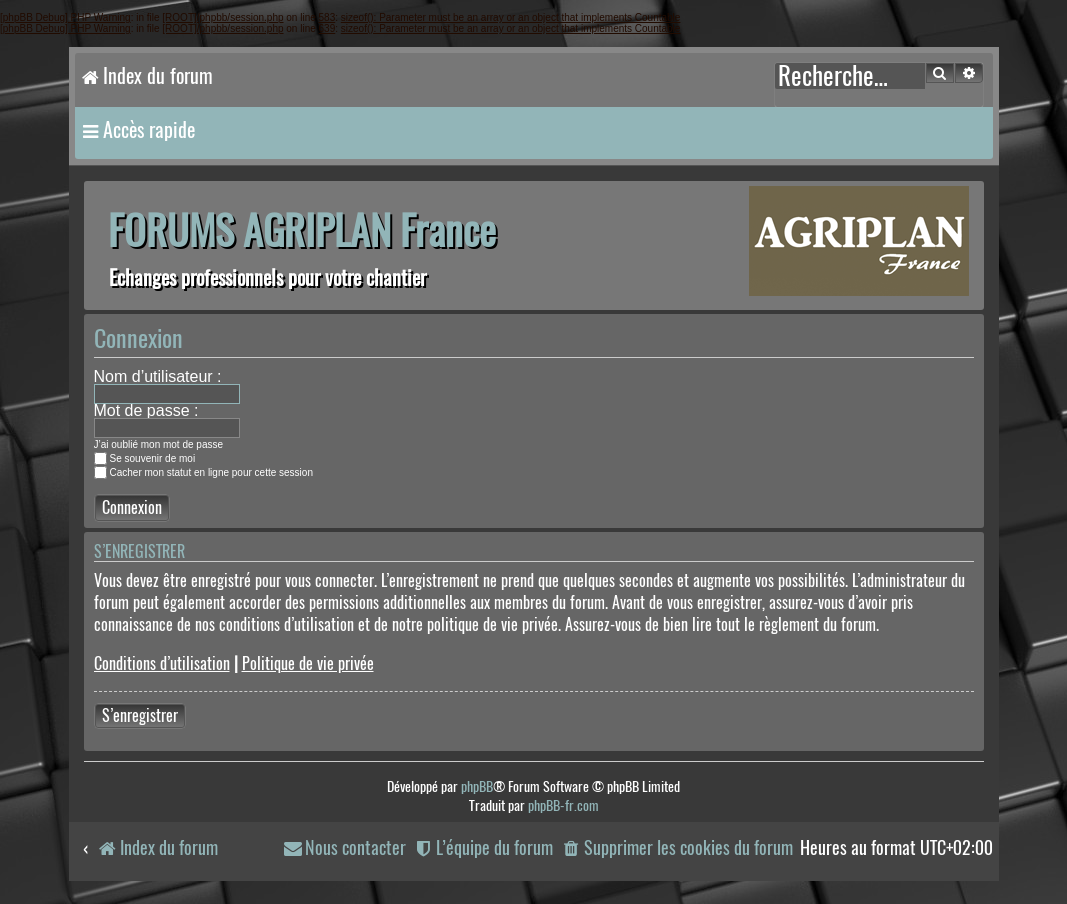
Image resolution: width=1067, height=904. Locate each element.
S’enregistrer (140, 715)
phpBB (477, 786)
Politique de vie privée (308, 663)
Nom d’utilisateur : (158, 376)
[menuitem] (676, 848)
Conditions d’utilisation (162, 663)
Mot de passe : (146, 410)
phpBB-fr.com (563, 805)
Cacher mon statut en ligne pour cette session (203, 472)
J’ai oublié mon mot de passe (159, 444)
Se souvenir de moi (145, 458)
